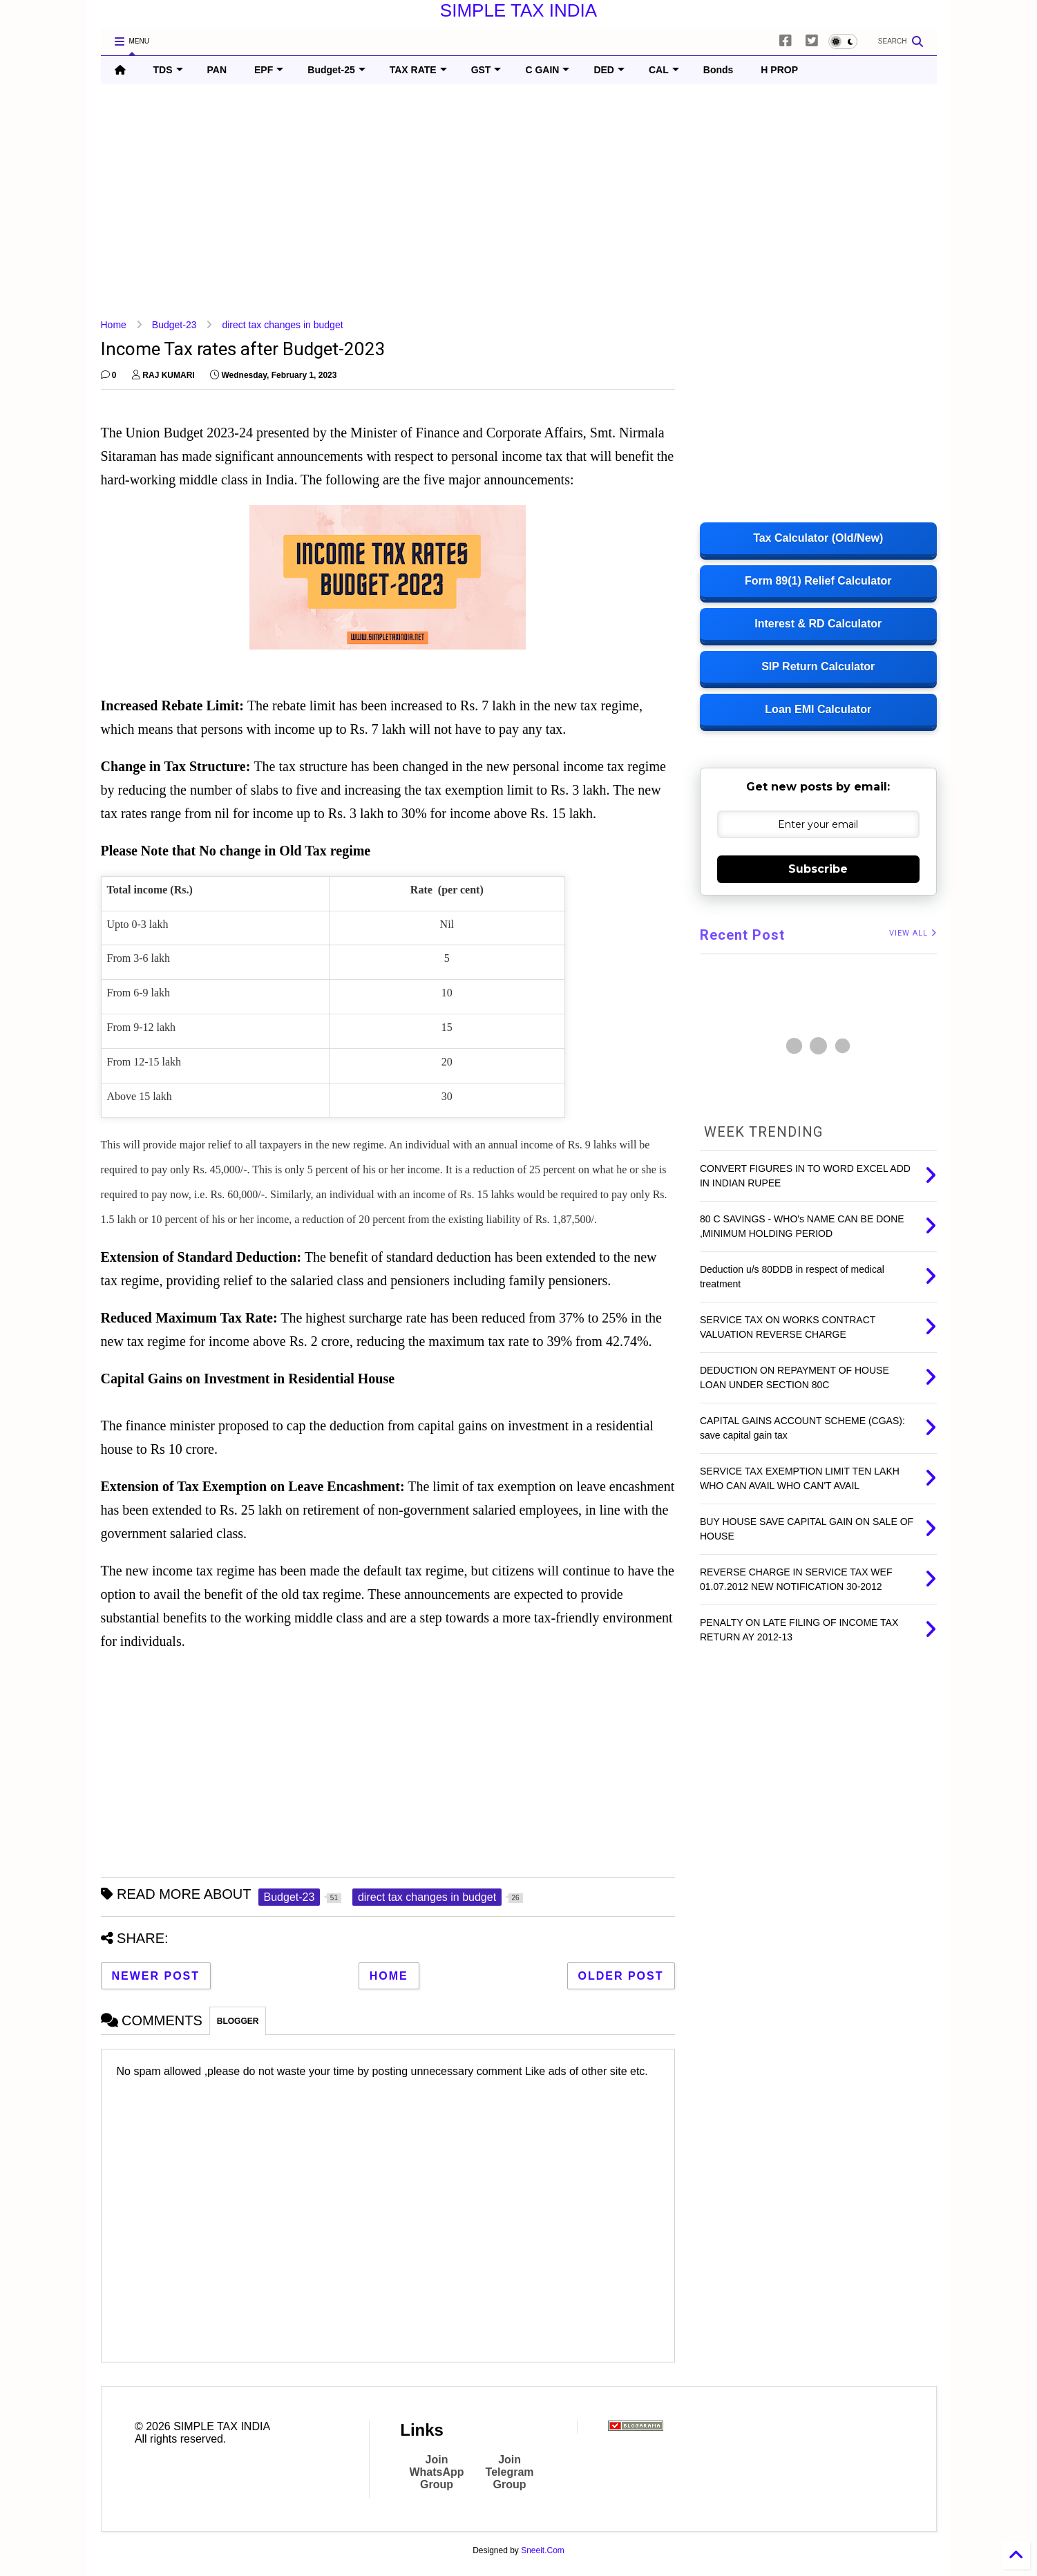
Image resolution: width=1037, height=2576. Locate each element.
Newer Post (156, 1976)
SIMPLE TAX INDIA (518, 10)
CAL (664, 69)
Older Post (621, 1976)
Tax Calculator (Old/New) (818, 538)
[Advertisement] (515, 201)
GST (486, 69)
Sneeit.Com (542, 2550)
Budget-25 (336, 69)
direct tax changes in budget (282, 324)
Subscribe (818, 868)
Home (113, 324)
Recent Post (742, 935)
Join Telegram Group (510, 2472)
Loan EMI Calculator (818, 709)
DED (609, 69)
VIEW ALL (913, 933)
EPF (268, 69)
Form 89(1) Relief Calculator (818, 581)
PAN (217, 69)
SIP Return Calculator (818, 666)
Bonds (718, 69)
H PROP (779, 69)
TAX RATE (418, 69)
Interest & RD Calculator (818, 623)
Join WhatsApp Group (436, 2472)
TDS (168, 69)
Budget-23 (174, 324)
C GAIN (547, 69)
